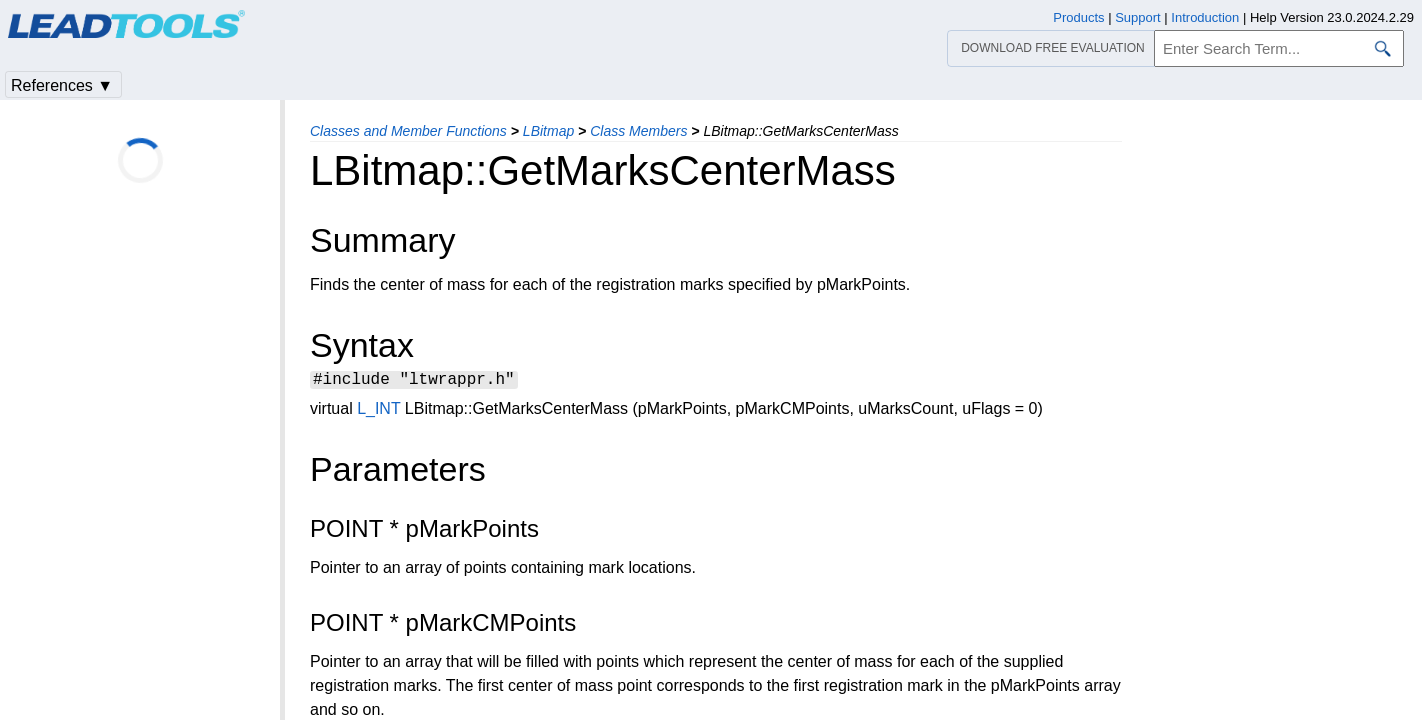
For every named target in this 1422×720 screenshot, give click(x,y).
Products (1078, 17)
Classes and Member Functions (408, 131)
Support (1138, 17)
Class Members (638, 131)
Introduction (1205, 17)
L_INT (378, 411)
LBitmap (548, 131)
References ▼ (62, 85)
